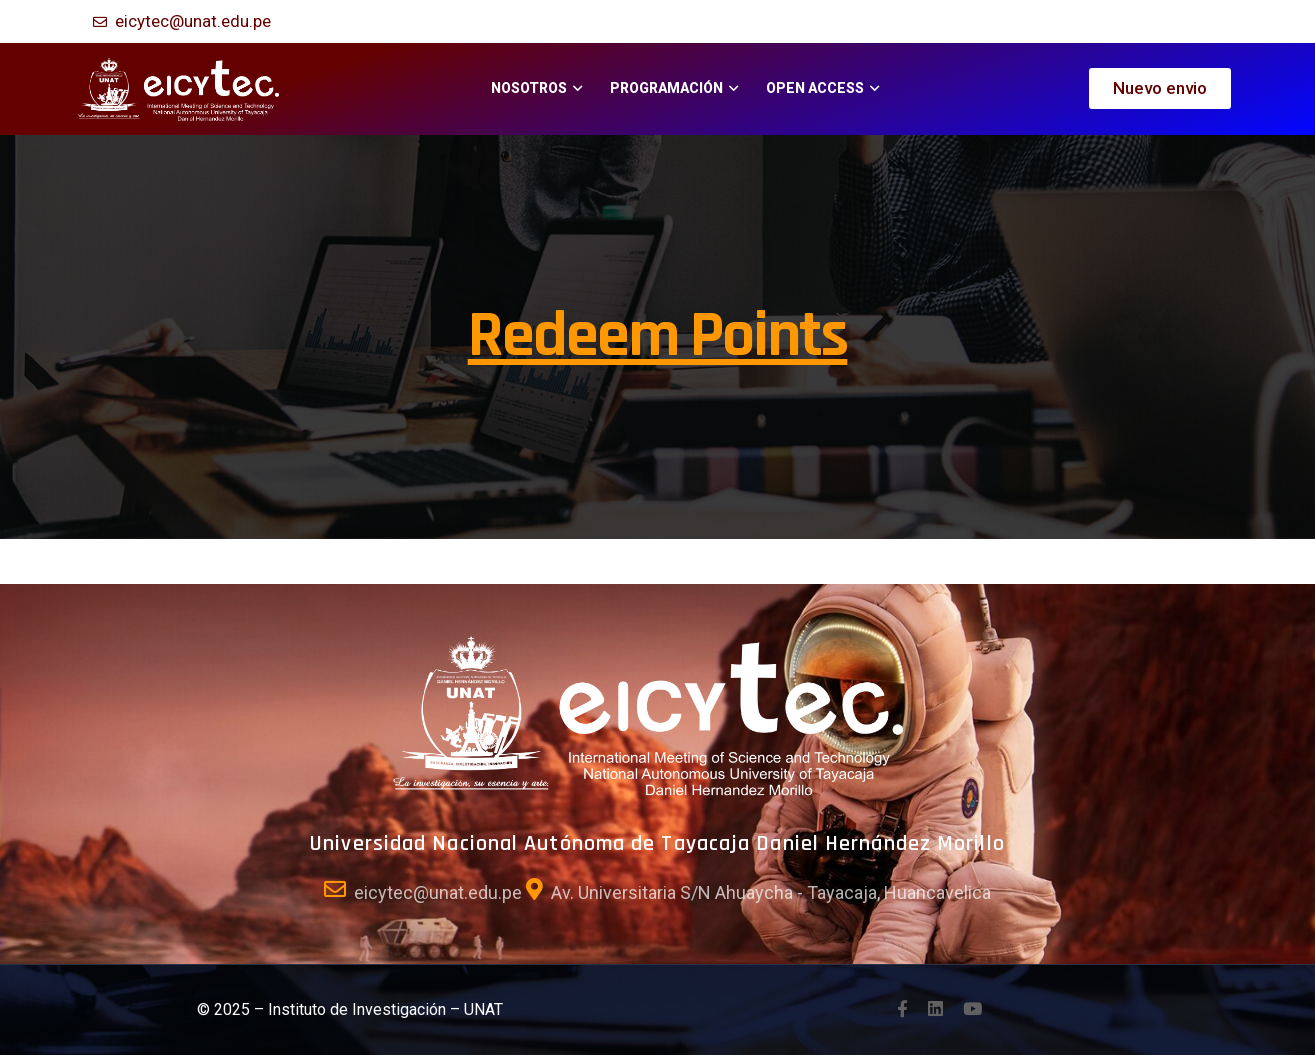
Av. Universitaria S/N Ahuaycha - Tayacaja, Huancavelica (771, 892)
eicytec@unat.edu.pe (193, 21)
